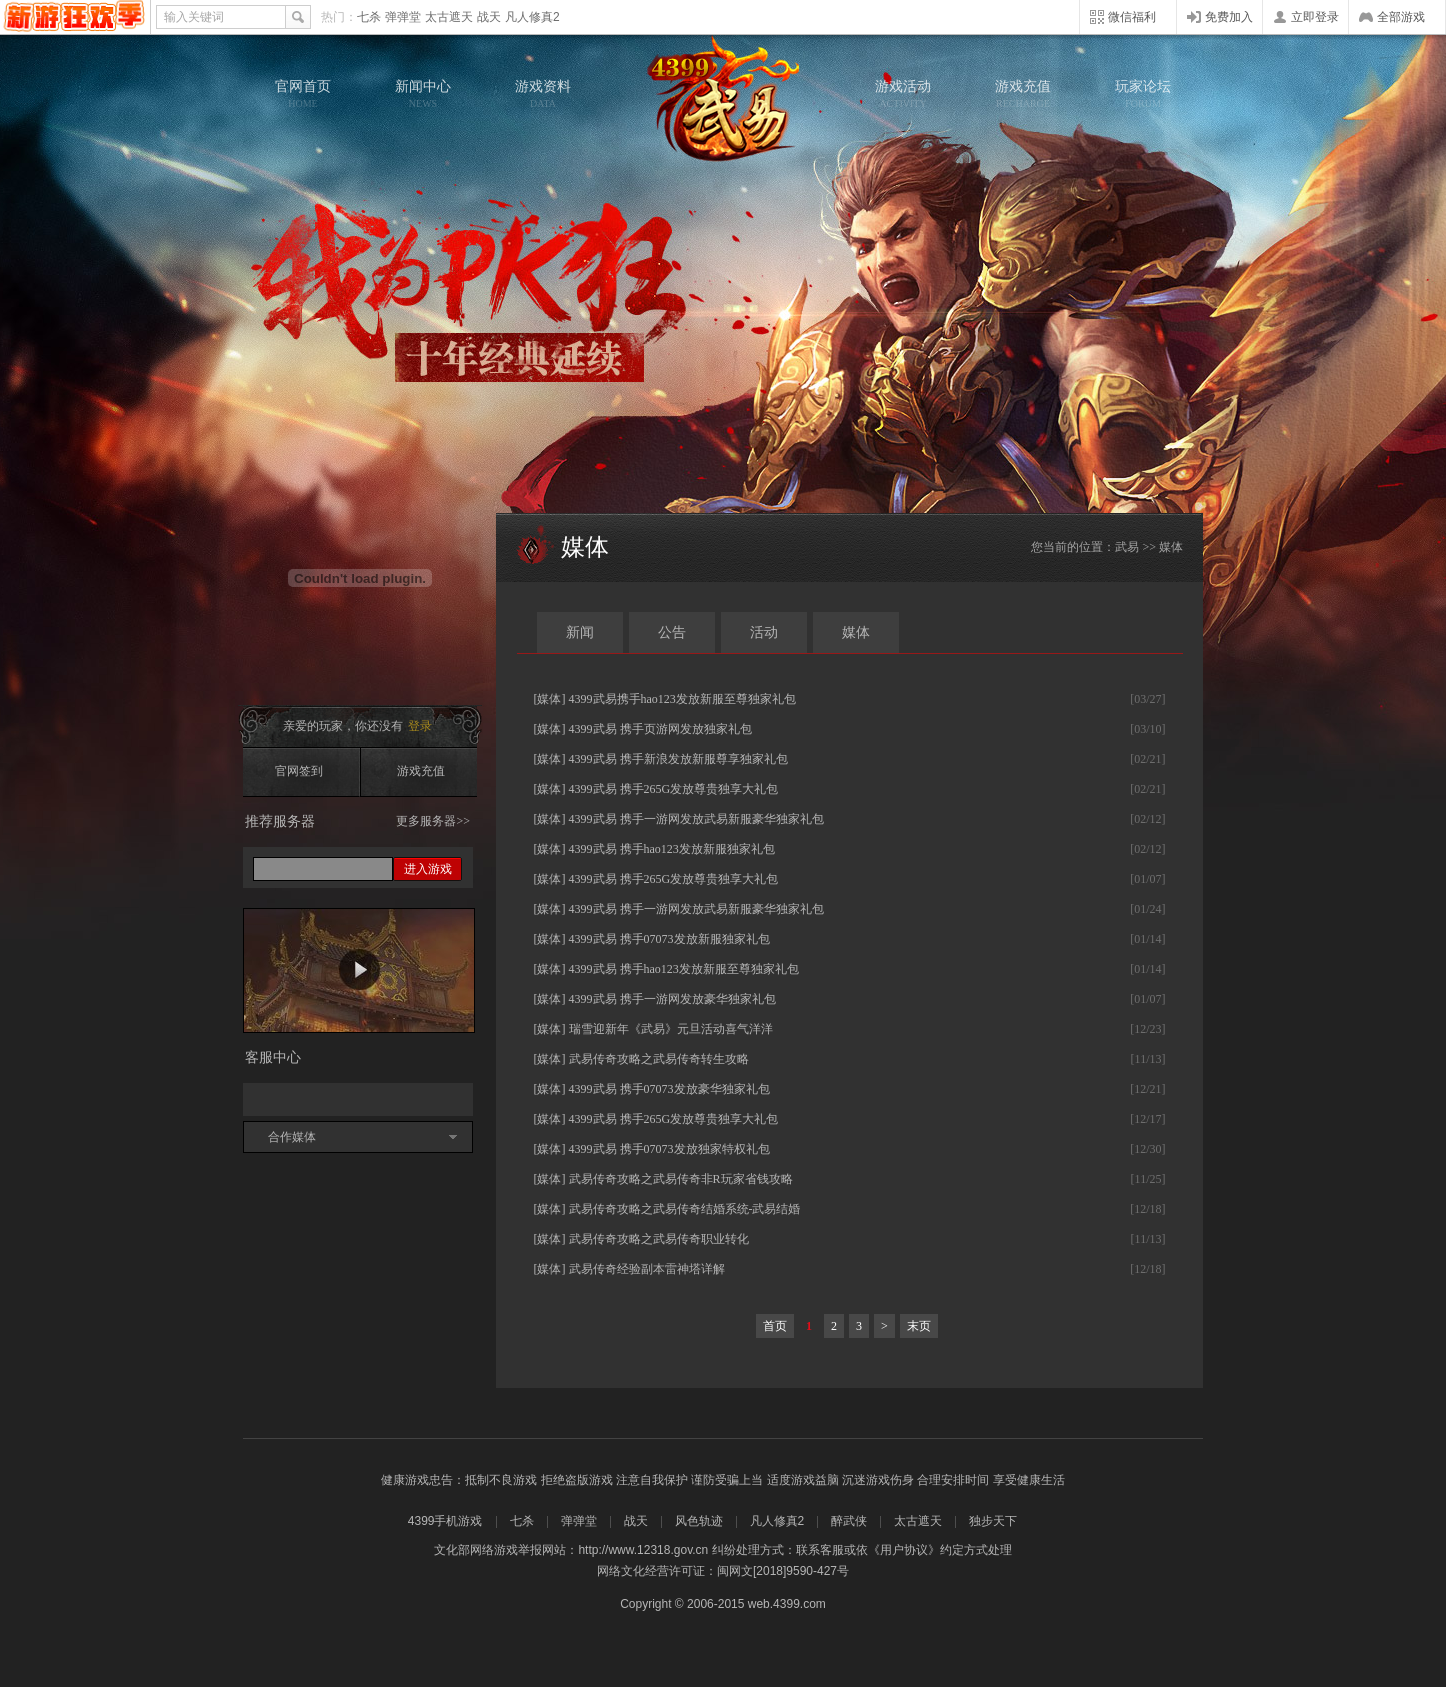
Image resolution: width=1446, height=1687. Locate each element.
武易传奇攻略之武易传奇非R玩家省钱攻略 (681, 1179)
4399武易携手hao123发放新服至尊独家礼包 (682, 699)
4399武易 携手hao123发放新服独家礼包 (672, 849)
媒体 (856, 632)
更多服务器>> (433, 821)
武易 (723, 100)
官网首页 (303, 94)
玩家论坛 (1143, 94)
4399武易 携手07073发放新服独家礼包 (669, 939)
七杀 (369, 17)
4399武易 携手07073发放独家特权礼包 (669, 1149)
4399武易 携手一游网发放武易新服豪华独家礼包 (696, 819)
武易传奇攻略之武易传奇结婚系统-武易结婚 (685, 1209)
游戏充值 (1023, 94)
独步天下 (993, 1521)
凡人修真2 (532, 17)
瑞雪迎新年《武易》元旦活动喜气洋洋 (671, 1029)
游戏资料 (543, 94)
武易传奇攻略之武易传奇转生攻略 (659, 1059)
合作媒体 (292, 1137)
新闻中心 (423, 94)
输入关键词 (194, 17)
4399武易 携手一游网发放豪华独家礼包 (672, 999)
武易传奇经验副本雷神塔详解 (647, 1269)
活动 (764, 632)
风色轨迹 (699, 1521)
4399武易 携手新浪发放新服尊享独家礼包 (678, 759)
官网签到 (299, 771)
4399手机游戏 (445, 1521)
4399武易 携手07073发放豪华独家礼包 (669, 1089)
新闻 (580, 632)
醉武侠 (849, 1521)
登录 (420, 726)
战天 (489, 17)
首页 (775, 1326)
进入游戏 (428, 869)
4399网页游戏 (74, 17)
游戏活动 (903, 94)
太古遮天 (449, 17)
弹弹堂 (403, 17)
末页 (919, 1326)
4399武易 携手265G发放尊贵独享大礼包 (674, 789)
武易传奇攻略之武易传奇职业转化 (659, 1239)
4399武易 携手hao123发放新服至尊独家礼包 (684, 969)
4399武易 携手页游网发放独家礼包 (660, 729)
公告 (672, 632)
